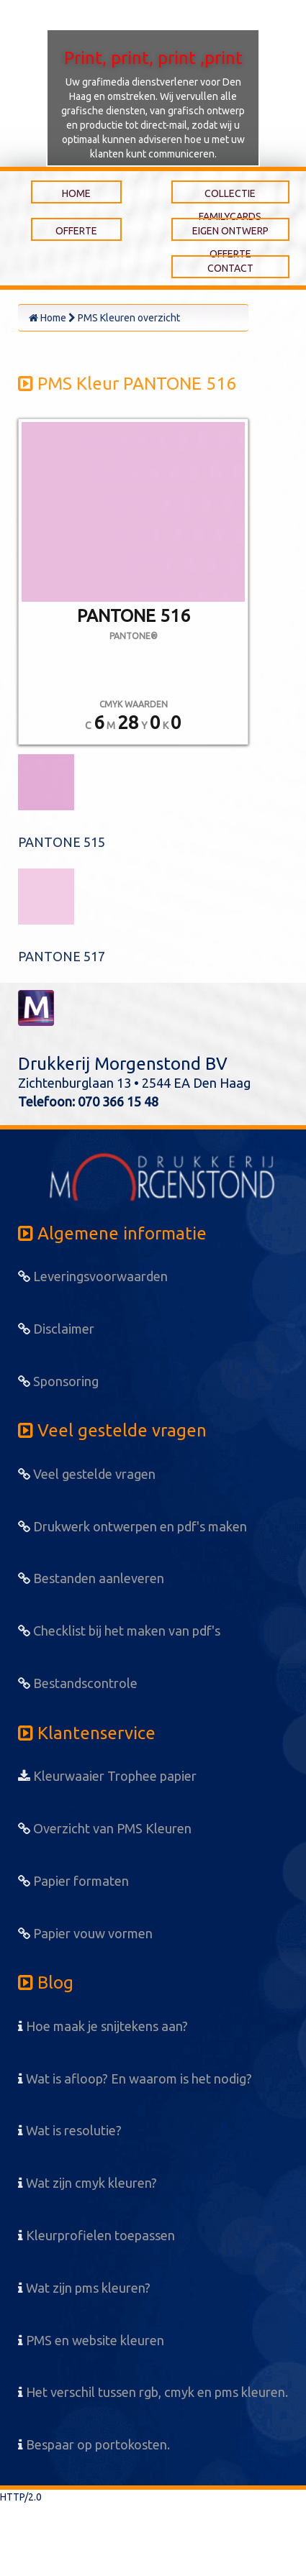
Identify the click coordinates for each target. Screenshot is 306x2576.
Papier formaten (73, 1881)
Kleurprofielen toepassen (96, 2235)
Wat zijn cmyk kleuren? (87, 2183)
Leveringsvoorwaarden (93, 1276)
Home (47, 318)
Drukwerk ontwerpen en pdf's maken (132, 1526)
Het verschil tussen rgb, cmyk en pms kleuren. (153, 2392)
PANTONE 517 (61, 956)
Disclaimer (56, 1328)
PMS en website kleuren (91, 2340)
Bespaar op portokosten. (94, 2444)
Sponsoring (58, 1381)
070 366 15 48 (118, 1101)
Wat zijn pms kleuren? (84, 2288)
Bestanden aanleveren (91, 1578)
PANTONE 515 (61, 842)
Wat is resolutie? (70, 2130)
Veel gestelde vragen (87, 1474)
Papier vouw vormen (85, 1933)
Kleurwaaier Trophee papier (107, 1776)
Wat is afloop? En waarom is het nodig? (135, 2078)
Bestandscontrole (78, 1683)
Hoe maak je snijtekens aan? (103, 2026)
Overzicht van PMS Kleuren (105, 1828)
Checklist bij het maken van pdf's (119, 1630)
